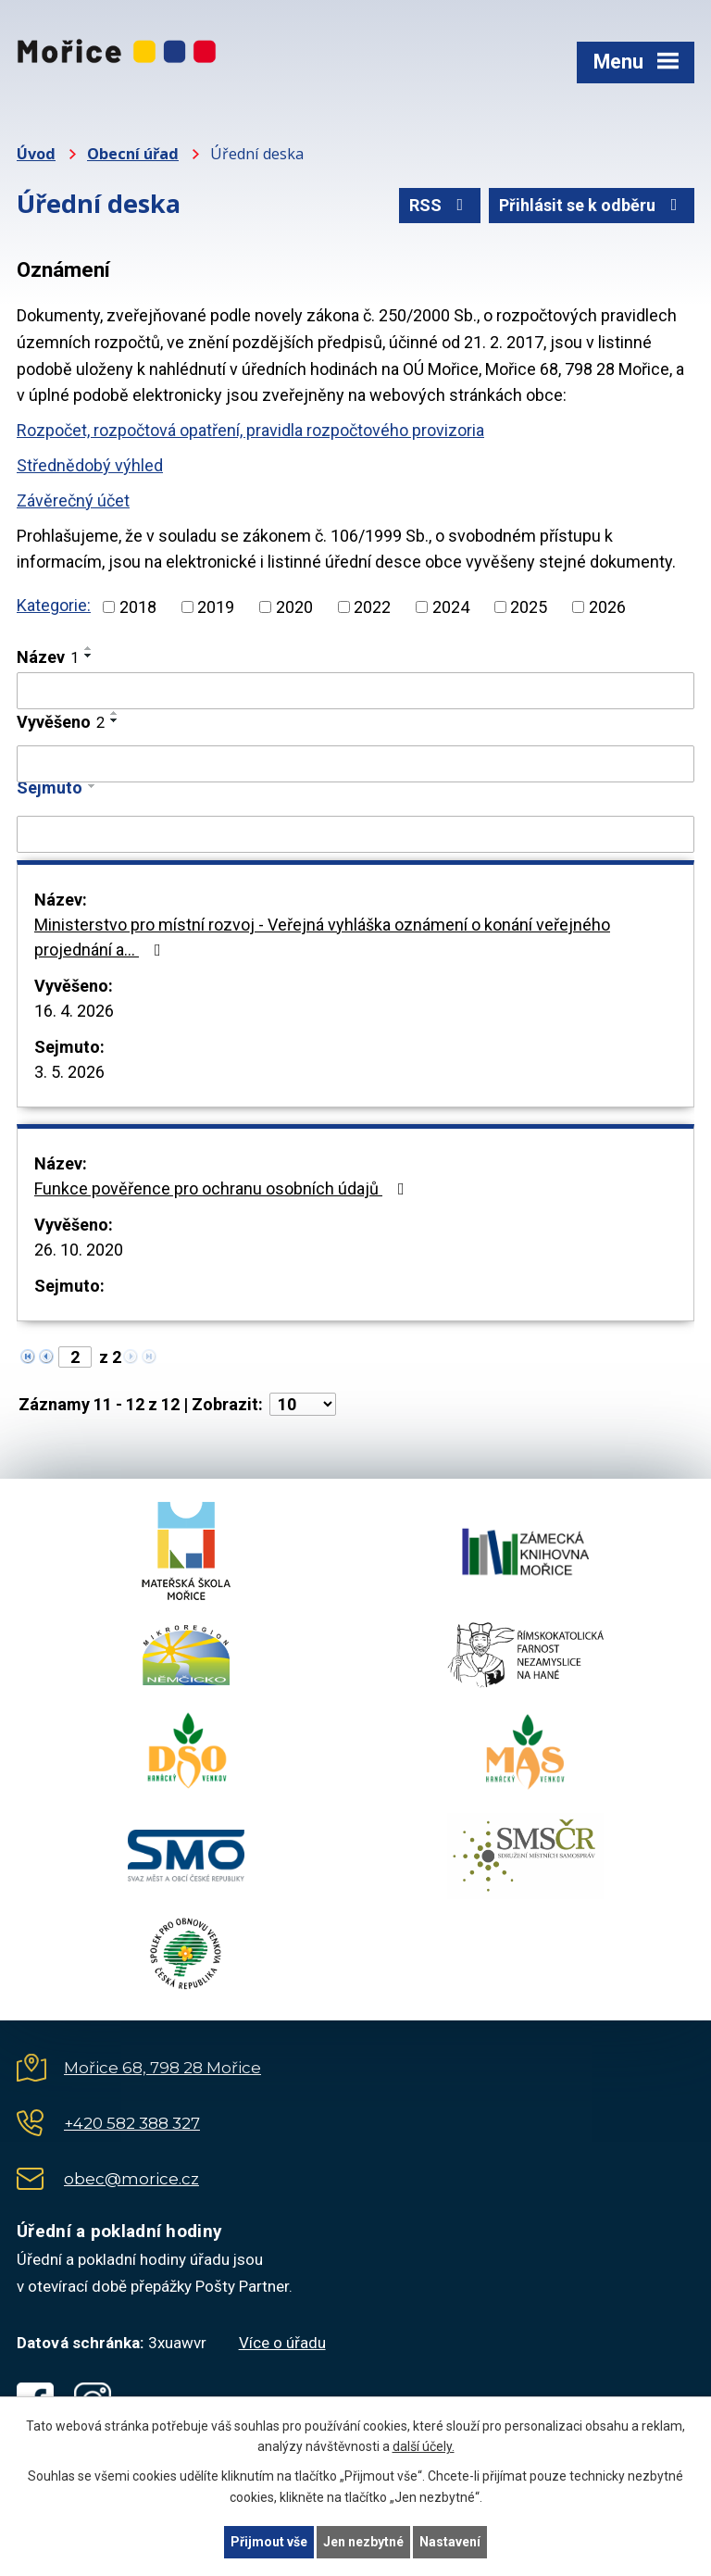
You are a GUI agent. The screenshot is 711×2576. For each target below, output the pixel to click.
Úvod (36, 154)
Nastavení (449, 2541)
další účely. (424, 2447)
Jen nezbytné (363, 2541)
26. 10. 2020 (78, 1249)
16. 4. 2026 (74, 1010)
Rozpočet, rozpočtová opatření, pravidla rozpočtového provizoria (250, 430)
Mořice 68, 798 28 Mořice (162, 2067)
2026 (607, 607)
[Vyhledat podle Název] (355, 690)
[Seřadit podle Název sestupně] (89, 655)
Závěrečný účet (73, 500)
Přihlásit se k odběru (592, 205)
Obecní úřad (133, 154)
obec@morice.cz (131, 2179)
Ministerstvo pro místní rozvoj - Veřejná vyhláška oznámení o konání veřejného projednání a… (322, 937)
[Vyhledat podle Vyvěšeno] (355, 763)
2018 (137, 607)
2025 (528, 607)
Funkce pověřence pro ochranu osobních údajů (223, 1188)
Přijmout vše (269, 2541)
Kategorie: (54, 605)
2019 (215, 607)
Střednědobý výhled (90, 465)
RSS (440, 205)
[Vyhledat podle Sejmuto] (355, 834)
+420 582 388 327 (132, 2123)
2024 (450, 607)
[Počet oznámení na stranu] (302, 1404)
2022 (372, 607)
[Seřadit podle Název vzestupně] (89, 648)
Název (48, 657)
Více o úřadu (282, 2342)
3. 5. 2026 (69, 1072)
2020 (294, 607)
